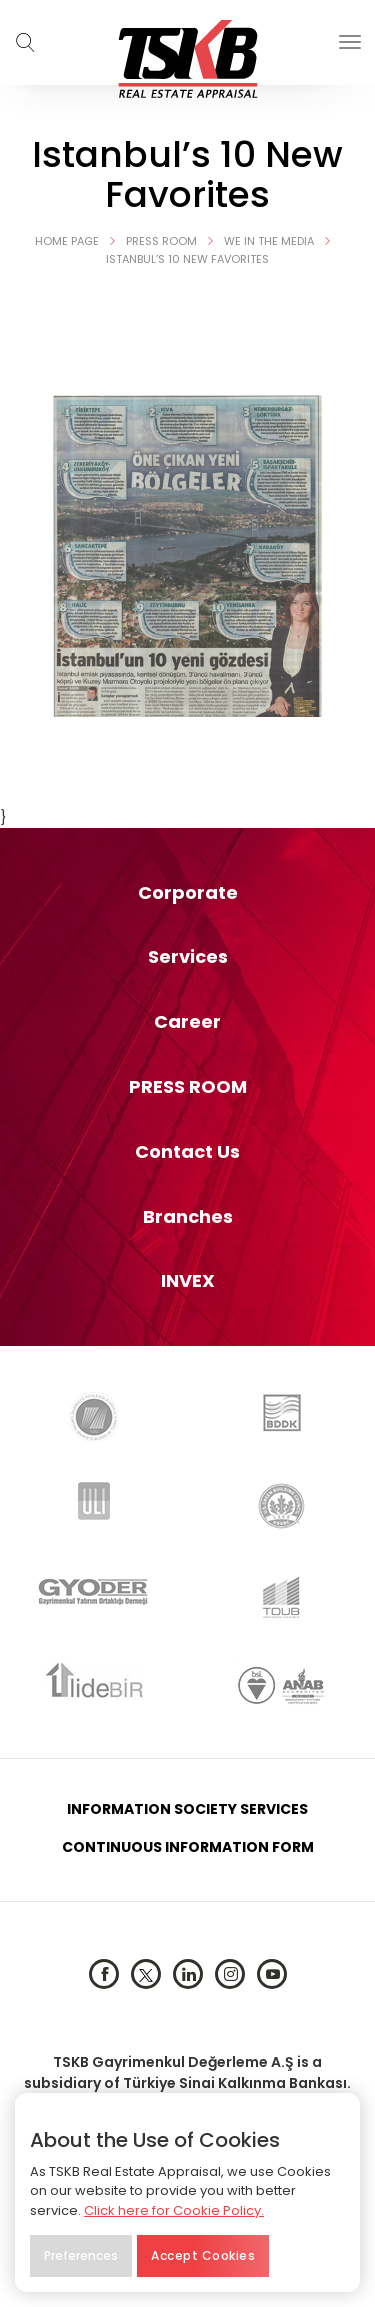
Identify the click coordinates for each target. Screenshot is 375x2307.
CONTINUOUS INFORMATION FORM (188, 1847)
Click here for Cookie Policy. (174, 2210)
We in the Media (282, 241)
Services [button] (188, 957)
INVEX (188, 1281)
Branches (188, 1217)
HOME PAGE (80, 241)
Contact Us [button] (187, 1152)
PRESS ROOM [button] (188, 1087)
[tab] (187, 893)
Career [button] (187, 1022)
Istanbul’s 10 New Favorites (187, 259)
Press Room (175, 241)
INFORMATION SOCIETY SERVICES (187, 1809)
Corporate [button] (188, 893)
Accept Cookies (203, 2255)
